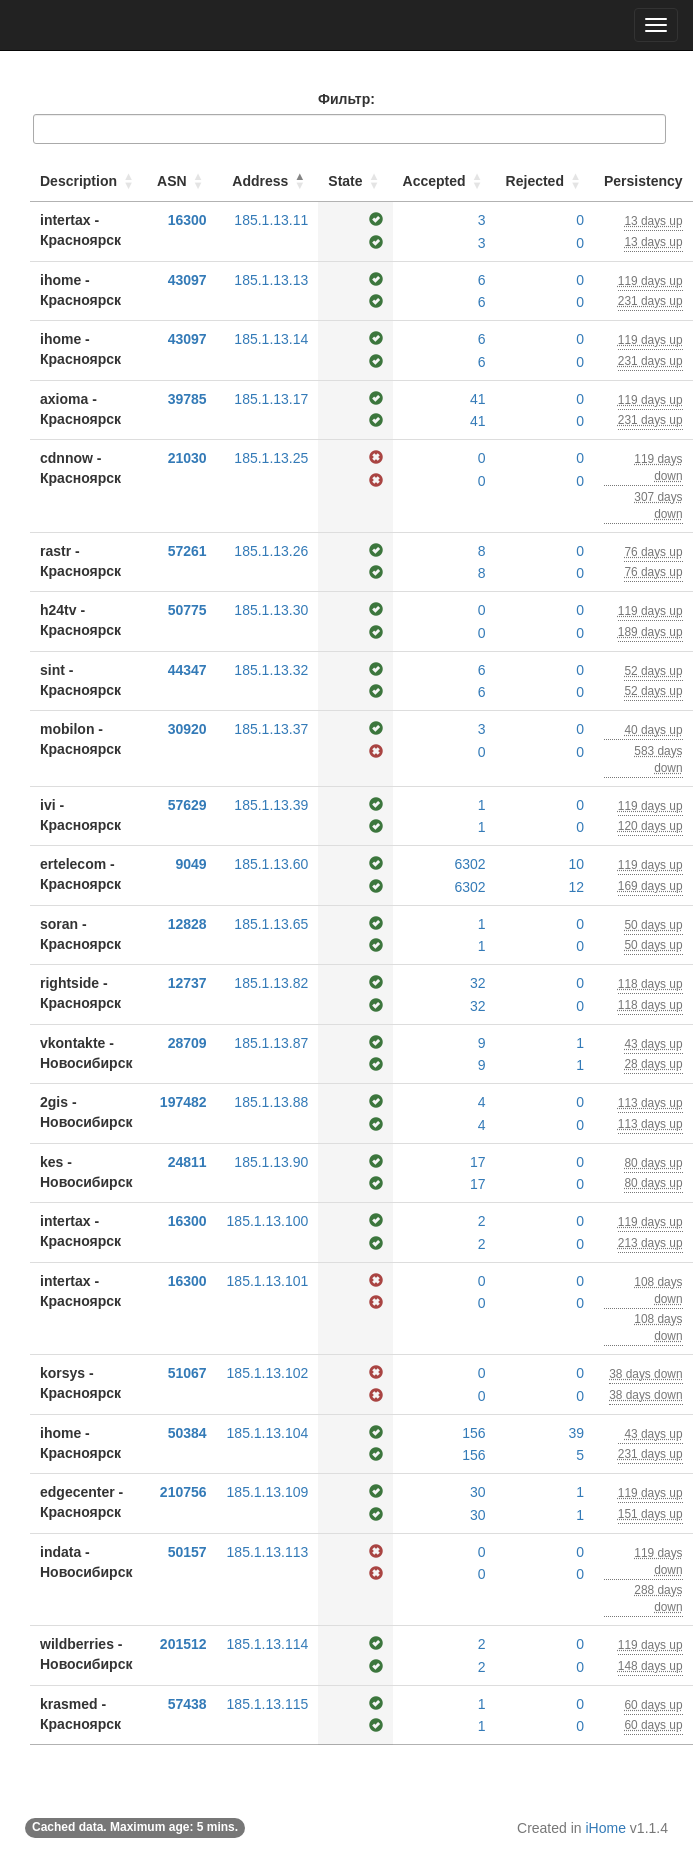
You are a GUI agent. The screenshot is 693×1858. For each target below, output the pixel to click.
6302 (469, 864)
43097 (187, 280)
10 (576, 864)
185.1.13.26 (271, 551)
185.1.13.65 (271, 924)
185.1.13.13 (271, 280)
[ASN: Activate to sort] (182, 181)
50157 (187, 1552)
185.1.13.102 (268, 1373)
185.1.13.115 (268, 1704)
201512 (183, 1644)
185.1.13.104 (268, 1433)
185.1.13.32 (271, 670)
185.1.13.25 (271, 458)
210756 (183, 1492)
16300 (187, 220)
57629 (187, 805)
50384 (187, 1433)
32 (478, 983)
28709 (187, 1043)
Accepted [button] (434, 181)
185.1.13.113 (268, 1552)
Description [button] (78, 181)
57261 (187, 551)
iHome (606, 1828)
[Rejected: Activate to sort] (545, 181)
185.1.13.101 (268, 1281)
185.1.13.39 (271, 805)
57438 (187, 1704)
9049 (190, 864)
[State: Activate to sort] (355, 181)
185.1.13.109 (268, 1492)
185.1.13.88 (271, 1102)
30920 (187, 729)
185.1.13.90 (271, 1162)
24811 (187, 1162)
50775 (187, 610)
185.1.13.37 (271, 729)
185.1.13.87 (271, 1043)
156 (473, 1433)
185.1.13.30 (271, 610)
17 (478, 1162)
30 (478, 1492)
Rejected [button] (535, 181)
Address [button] (260, 181)
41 (478, 399)
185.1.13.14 (271, 339)
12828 (187, 924)
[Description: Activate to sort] (88, 181)
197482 (183, 1102)
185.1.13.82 (271, 983)
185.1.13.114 (268, 1644)
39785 (187, 399)
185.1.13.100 (268, 1221)
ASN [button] (172, 181)
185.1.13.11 (271, 220)
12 (576, 887)
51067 (187, 1373)
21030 (187, 458)
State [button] (345, 181)
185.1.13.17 (271, 399)
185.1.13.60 (271, 864)
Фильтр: (346, 99)
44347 (187, 670)
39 (576, 1433)
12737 (187, 983)
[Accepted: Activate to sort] (444, 181)
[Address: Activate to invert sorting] (268, 181)
